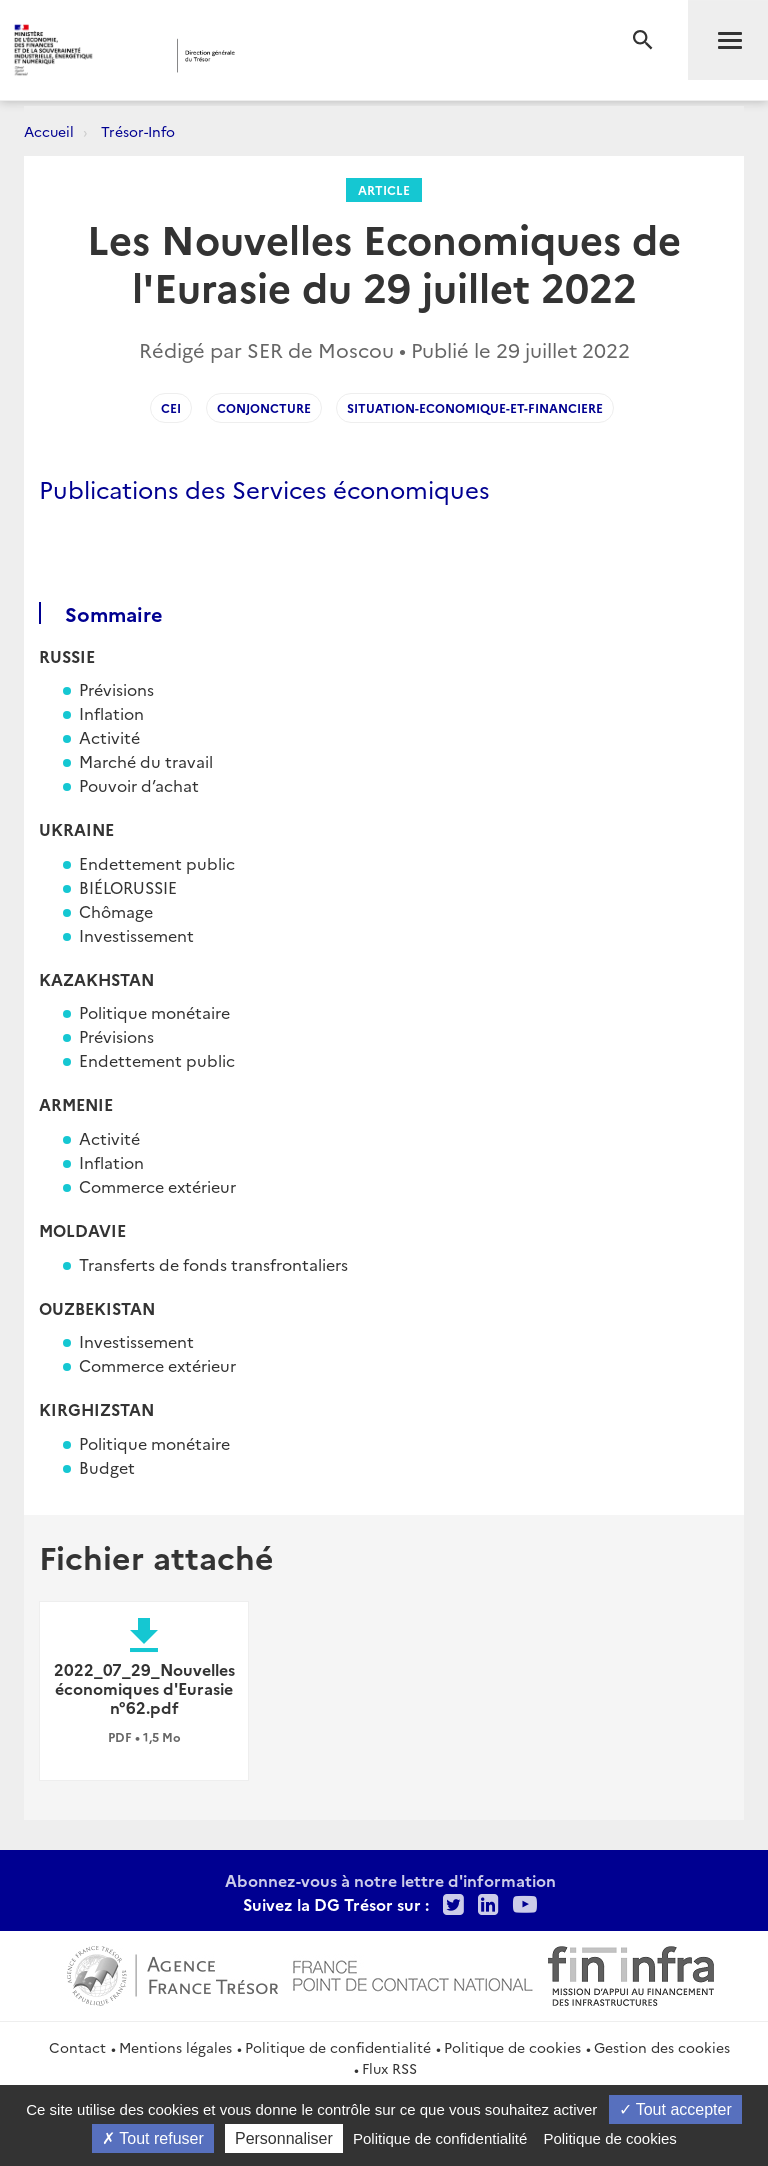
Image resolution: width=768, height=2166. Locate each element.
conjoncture (264, 407)
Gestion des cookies (662, 2047)
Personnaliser (284, 2138)
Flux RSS (389, 2068)
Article (384, 189)
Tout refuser (153, 2138)
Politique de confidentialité (338, 2047)
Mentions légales (175, 2047)
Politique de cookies (512, 2047)
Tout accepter (675, 2109)
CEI (171, 407)
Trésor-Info (138, 131)
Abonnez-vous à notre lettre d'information (390, 1880)
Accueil (49, 131)
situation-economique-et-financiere (475, 407)
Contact (77, 2047)
